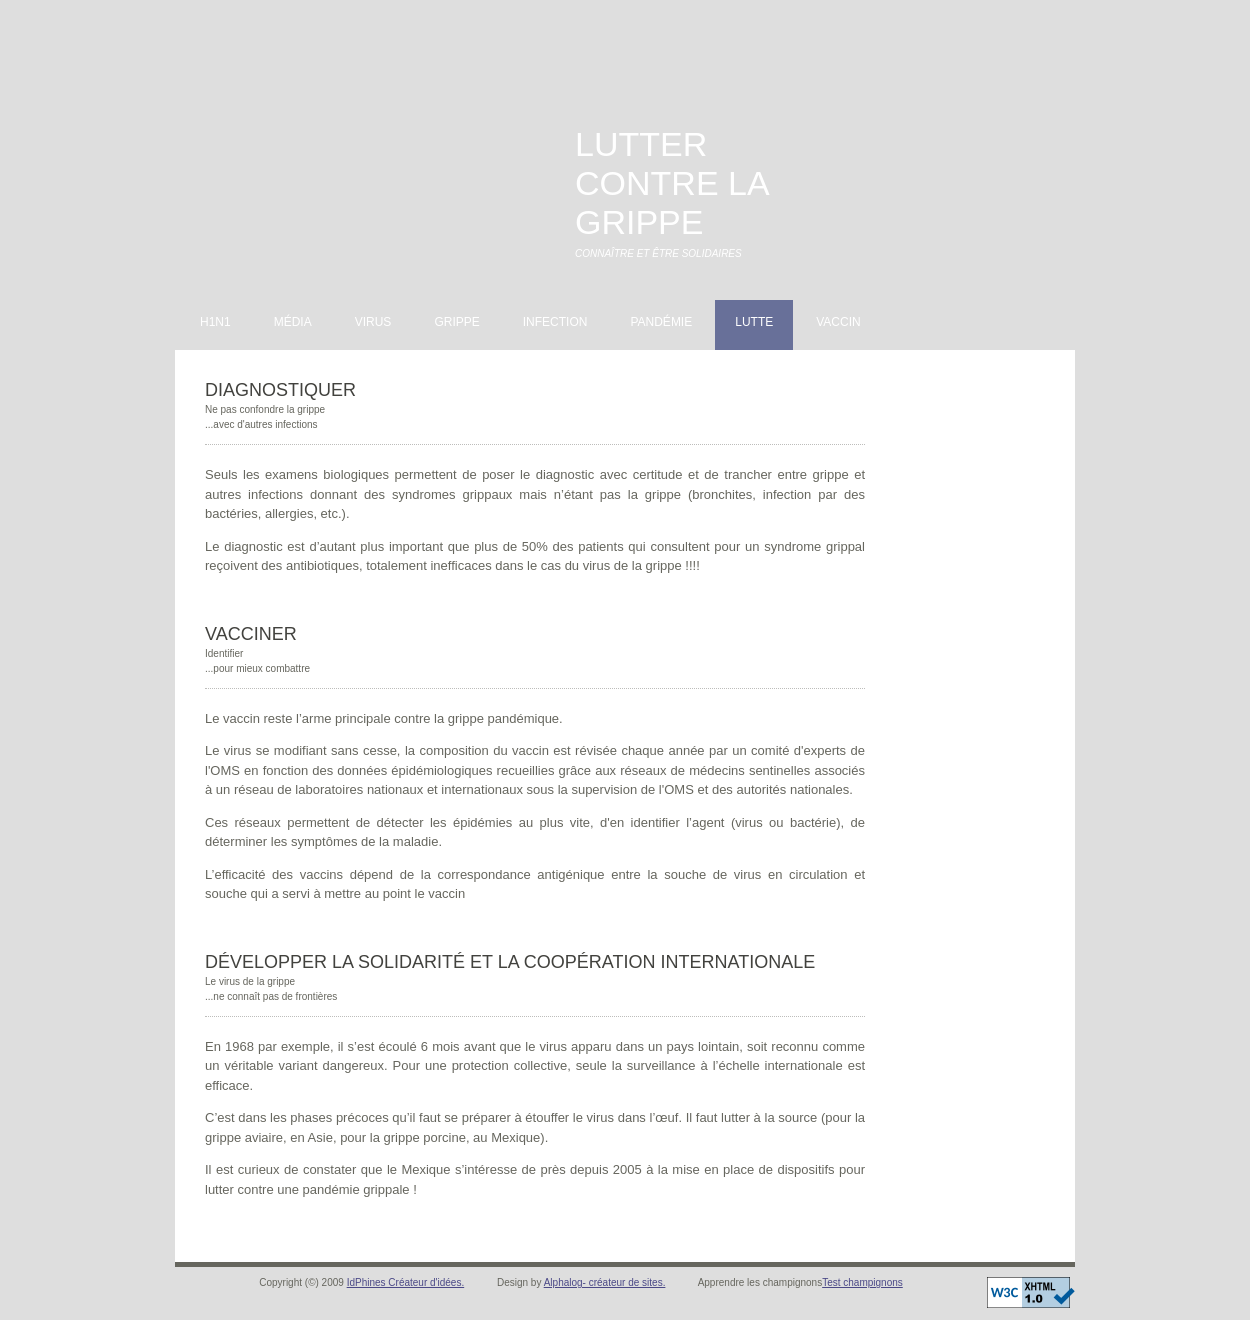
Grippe (456, 322)
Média (293, 322)
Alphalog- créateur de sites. (605, 1282)
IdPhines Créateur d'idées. (406, 1282)
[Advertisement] (946, 129)
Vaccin (838, 322)
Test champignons (862, 1282)
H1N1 (215, 322)
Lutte (754, 322)
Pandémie (661, 322)
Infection (555, 322)
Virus (373, 322)
